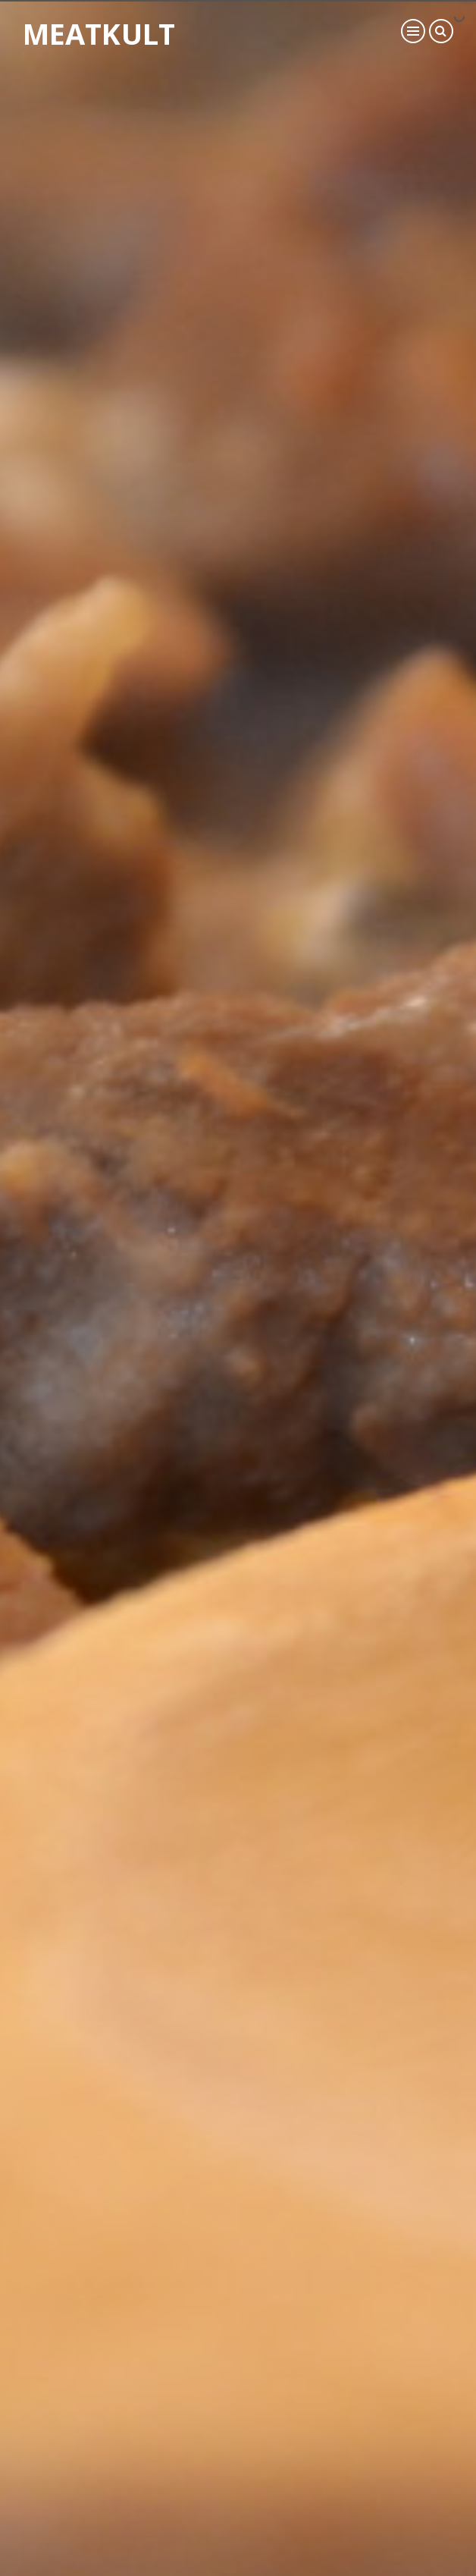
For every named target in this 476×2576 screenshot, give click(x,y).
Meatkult (99, 33)
